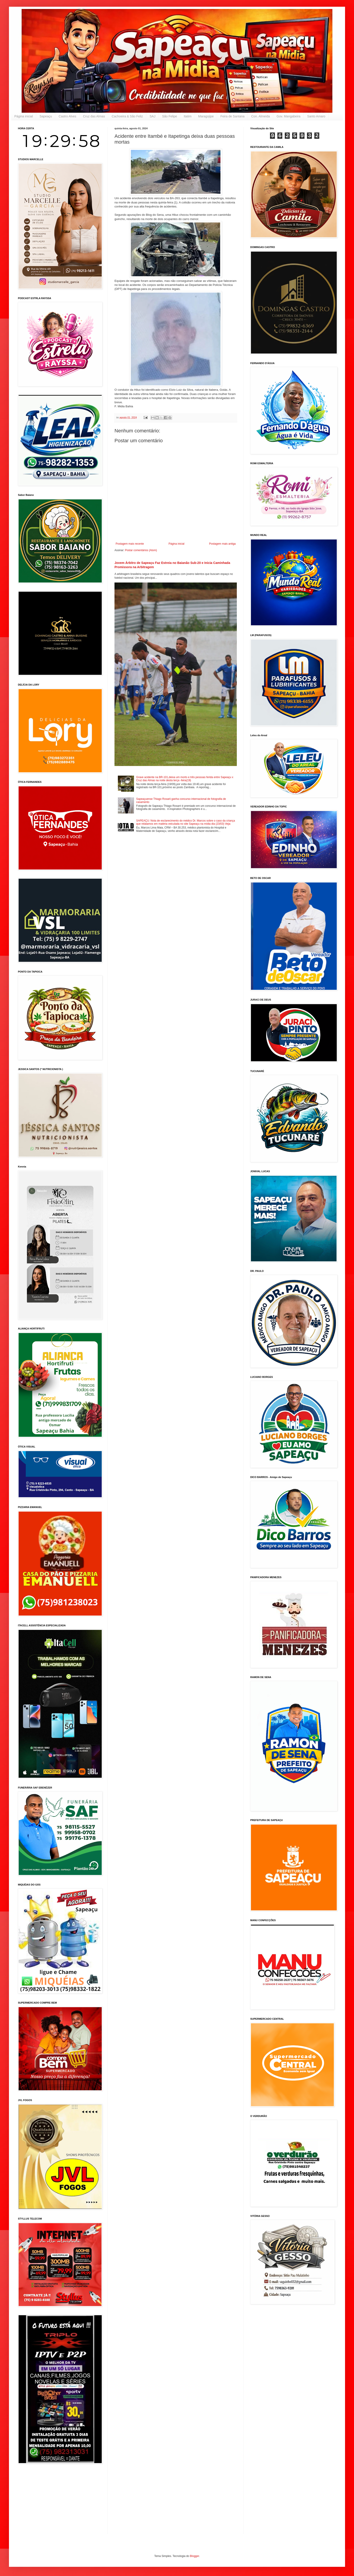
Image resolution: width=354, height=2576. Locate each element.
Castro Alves (67, 116)
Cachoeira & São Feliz (127, 116)
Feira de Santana (232, 116)
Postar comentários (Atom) (141, 550)
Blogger (194, 2556)
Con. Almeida (260, 116)
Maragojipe (206, 116)
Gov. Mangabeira (288, 116)
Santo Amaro (316, 116)
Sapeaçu (46, 116)
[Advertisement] (59, 2502)
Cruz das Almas (94, 116)
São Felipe (169, 116)
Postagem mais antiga (222, 543)
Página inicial (23, 116)
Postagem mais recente (130, 543)
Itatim (187, 116)
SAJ (152, 116)
